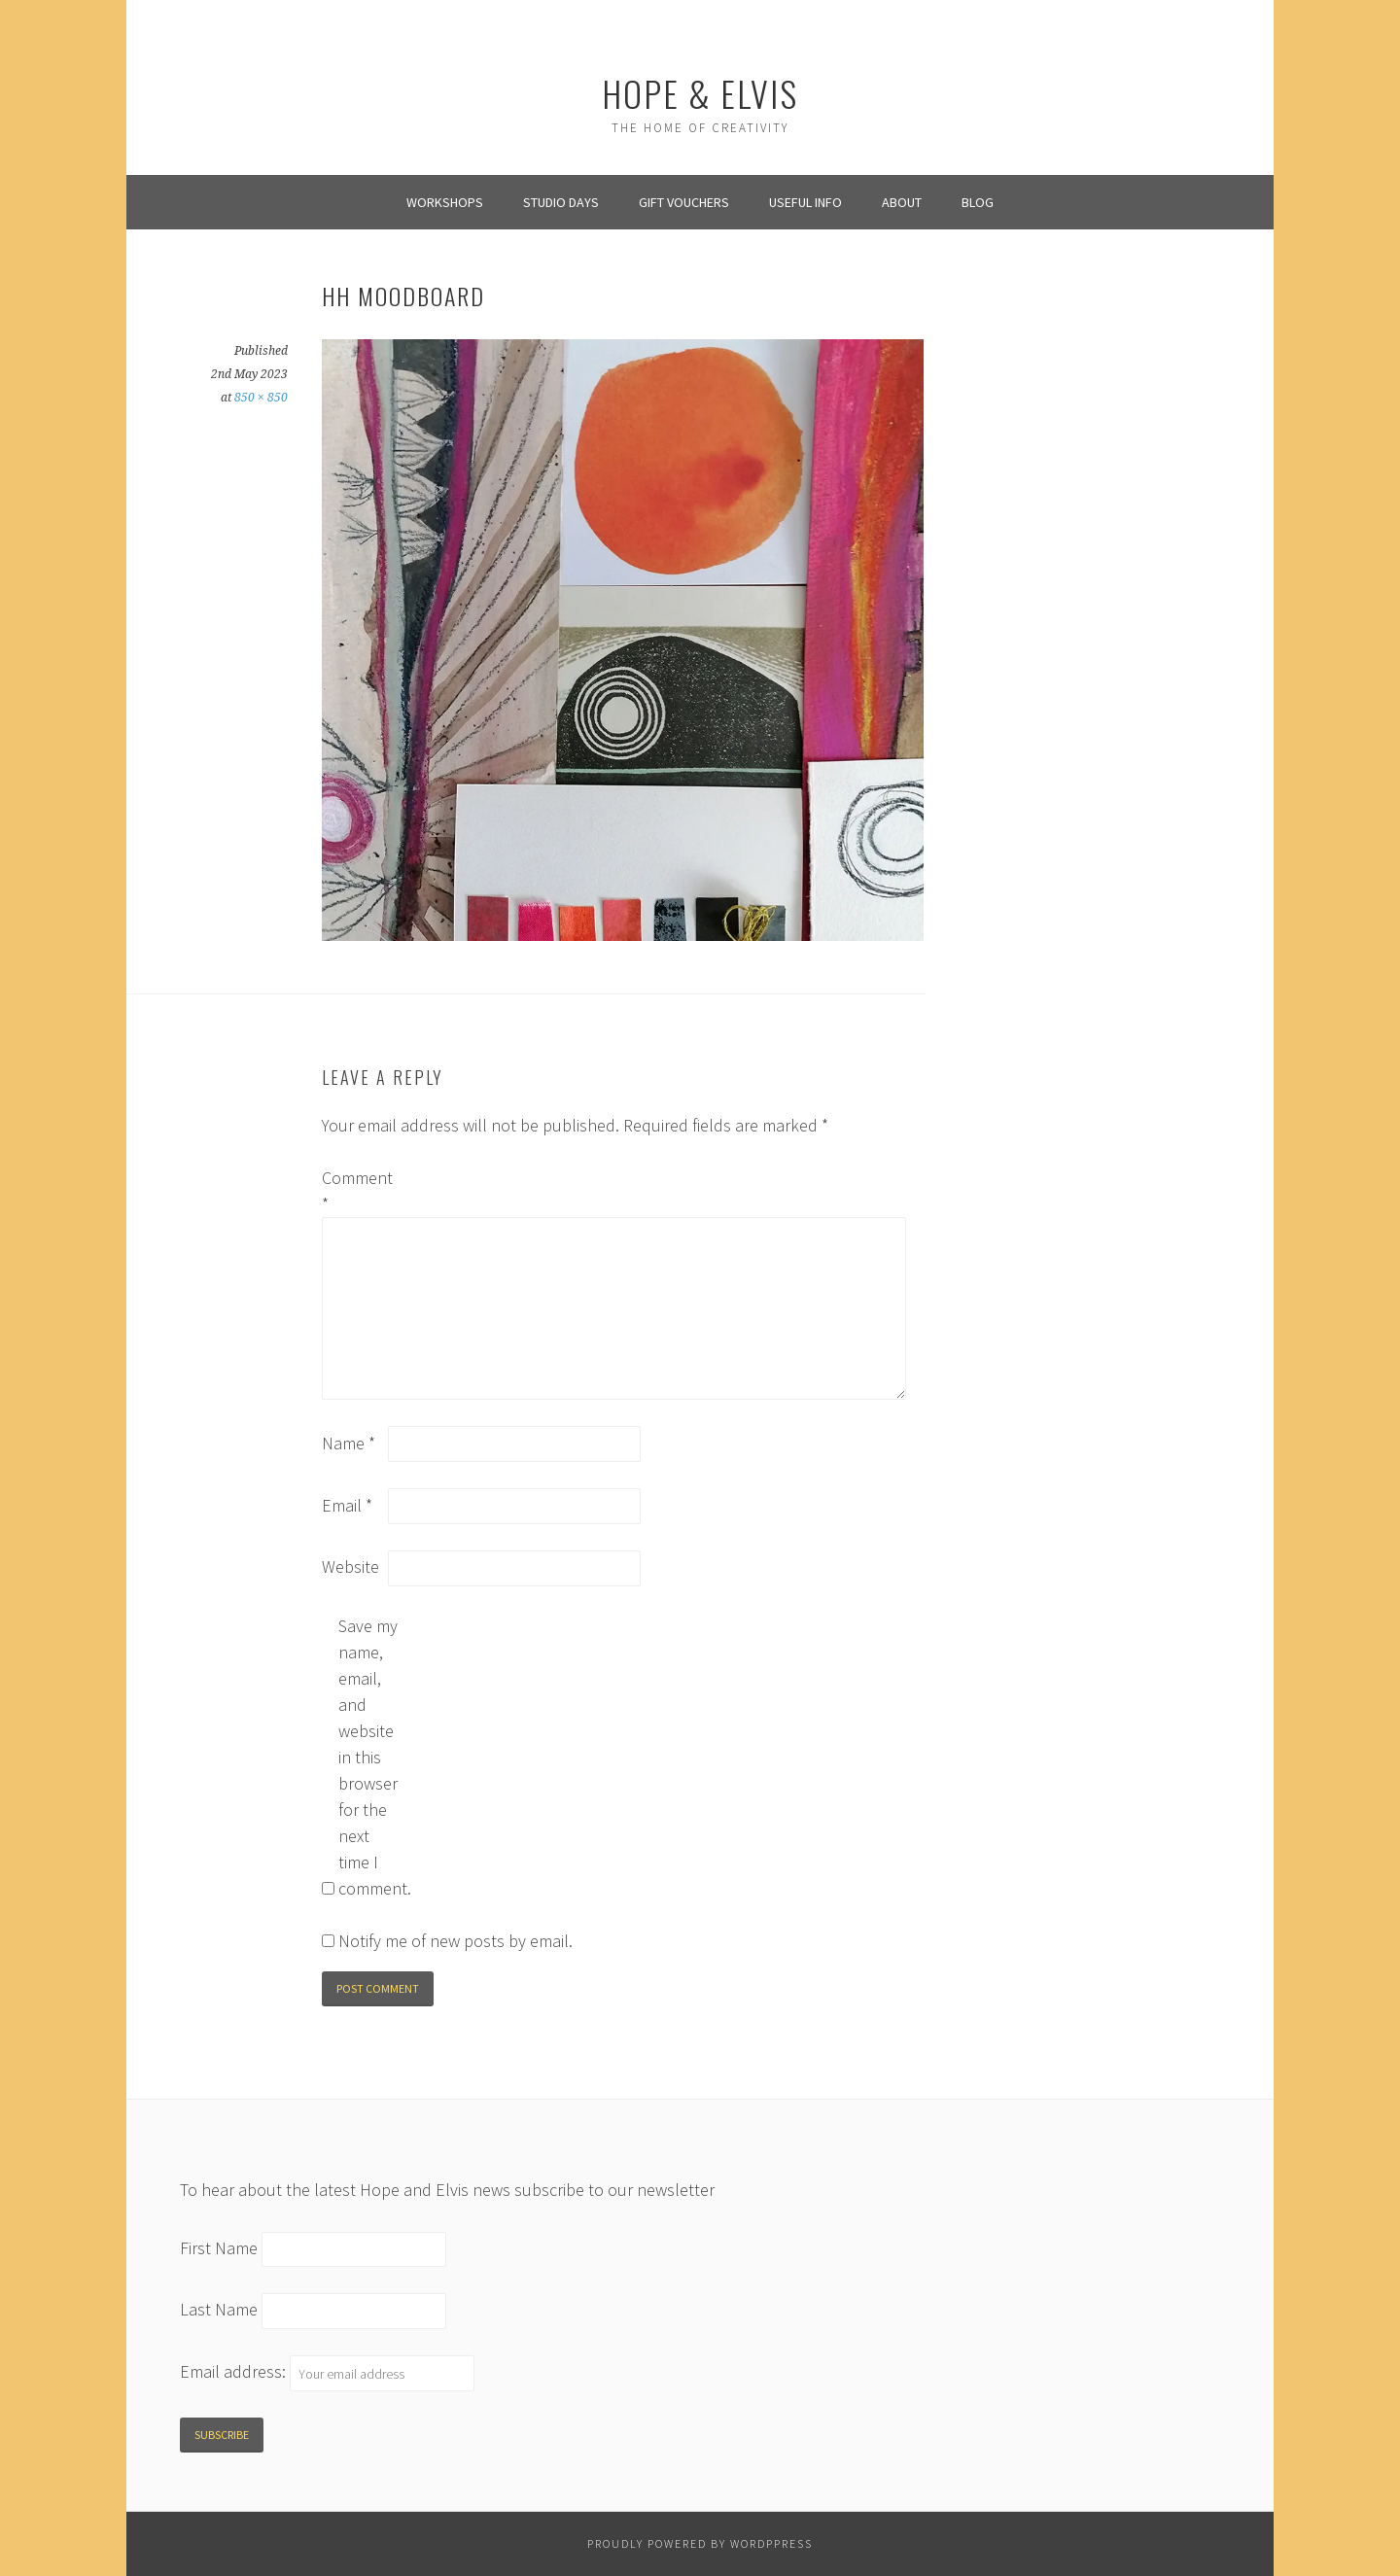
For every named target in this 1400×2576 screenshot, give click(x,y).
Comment (353, 1190)
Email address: (235, 2372)
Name (348, 1443)
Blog (978, 202)
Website (350, 1566)
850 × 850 (261, 397)
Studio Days (561, 202)
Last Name (219, 2310)
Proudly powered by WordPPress (700, 2543)
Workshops (444, 202)
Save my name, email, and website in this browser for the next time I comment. (369, 1757)
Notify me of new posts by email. (455, 1941)
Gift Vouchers (684, 202)
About (902, 202)
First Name (219, 2248)
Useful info (805, 202)
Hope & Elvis (700, 93)
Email (347, 1505)
